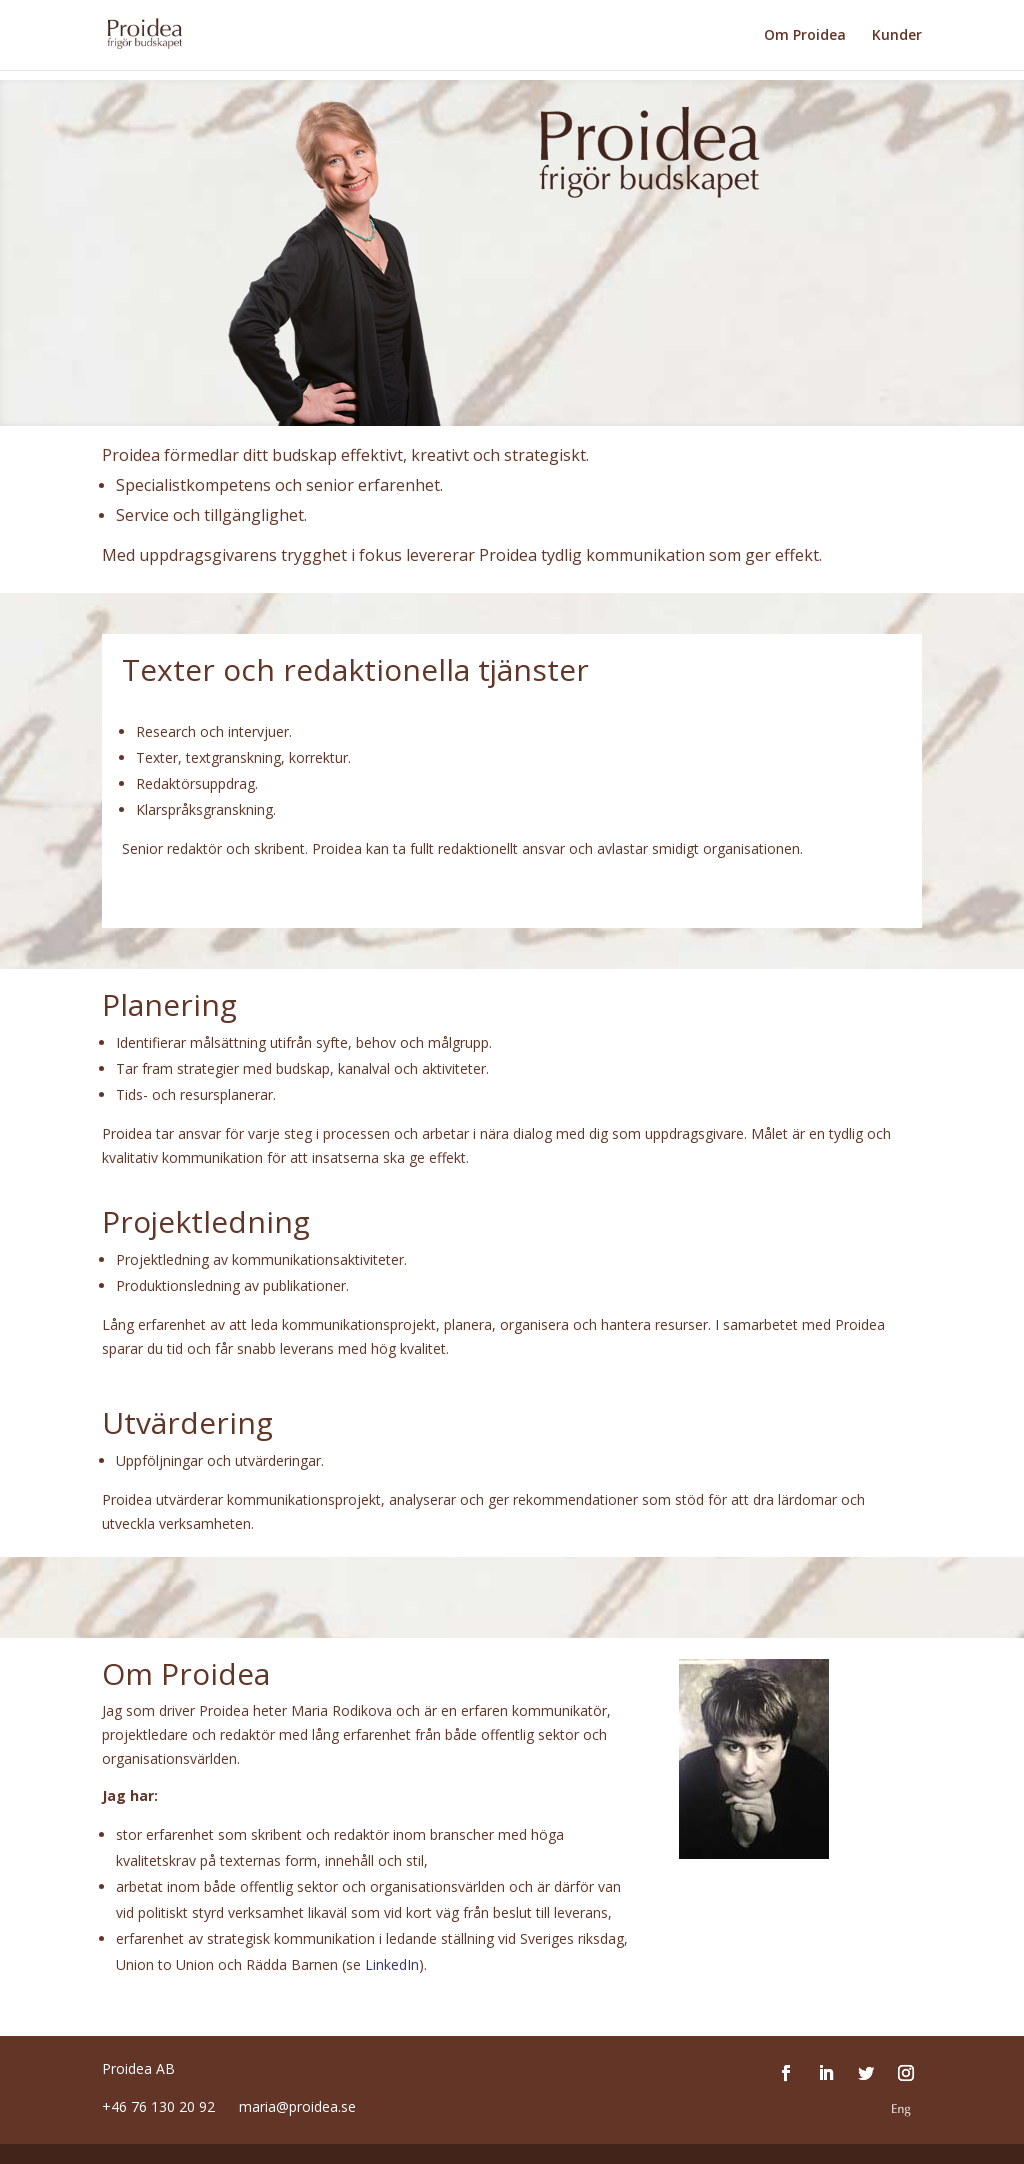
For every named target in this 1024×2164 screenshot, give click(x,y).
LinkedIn (392, 1964)
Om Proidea (805, 36)
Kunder (897, 36)
